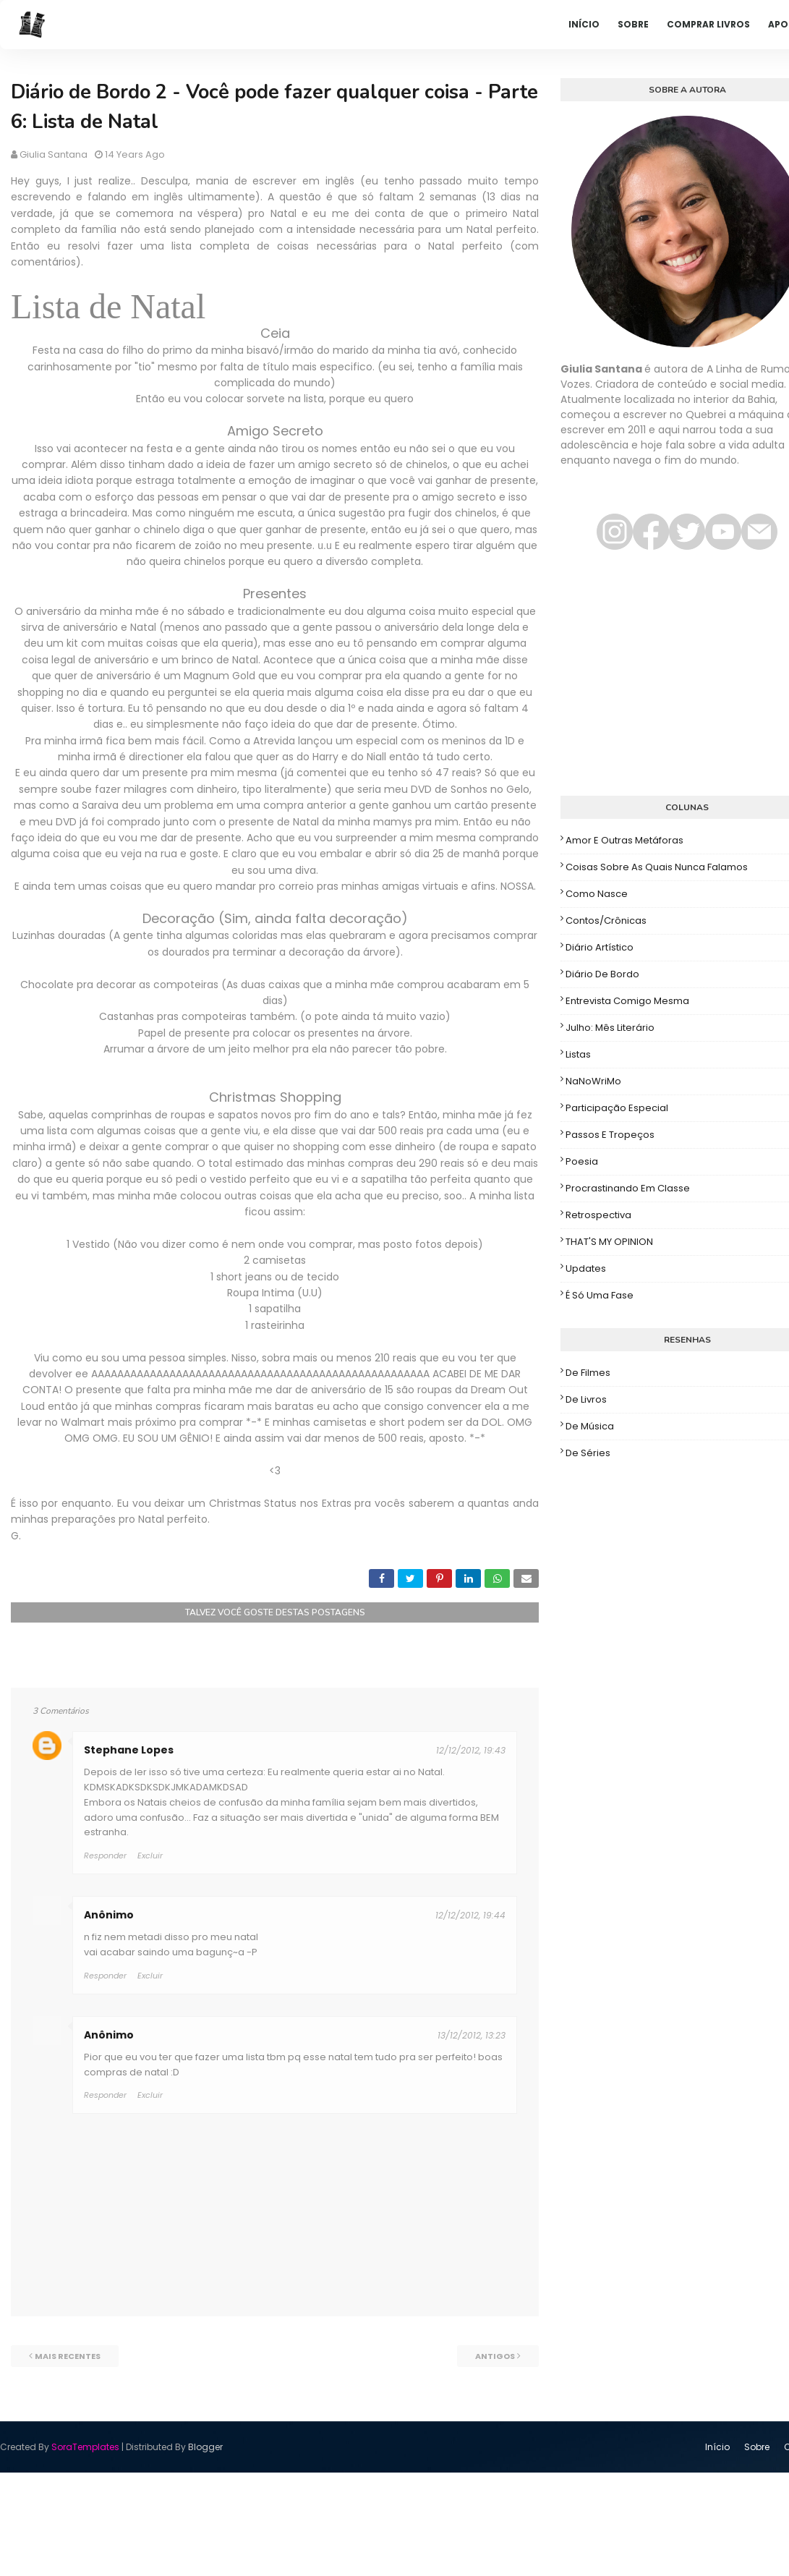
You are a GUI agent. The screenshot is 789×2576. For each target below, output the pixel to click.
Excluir (150, 1855)
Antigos (495, 2356)
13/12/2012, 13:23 (472, 2035)
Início (717, 2447)
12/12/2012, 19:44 (470, 1915)
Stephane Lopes (129, 1750)
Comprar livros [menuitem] (708, 24)
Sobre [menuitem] (633, 24)
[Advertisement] (668, 680)
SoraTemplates (85, 2447)
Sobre (756, 2447)
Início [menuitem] (584, 24)
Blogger (205, 2447)
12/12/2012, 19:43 (471, 1750)
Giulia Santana (54, 154)
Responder (105, 1855)
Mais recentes (68, 2356)
